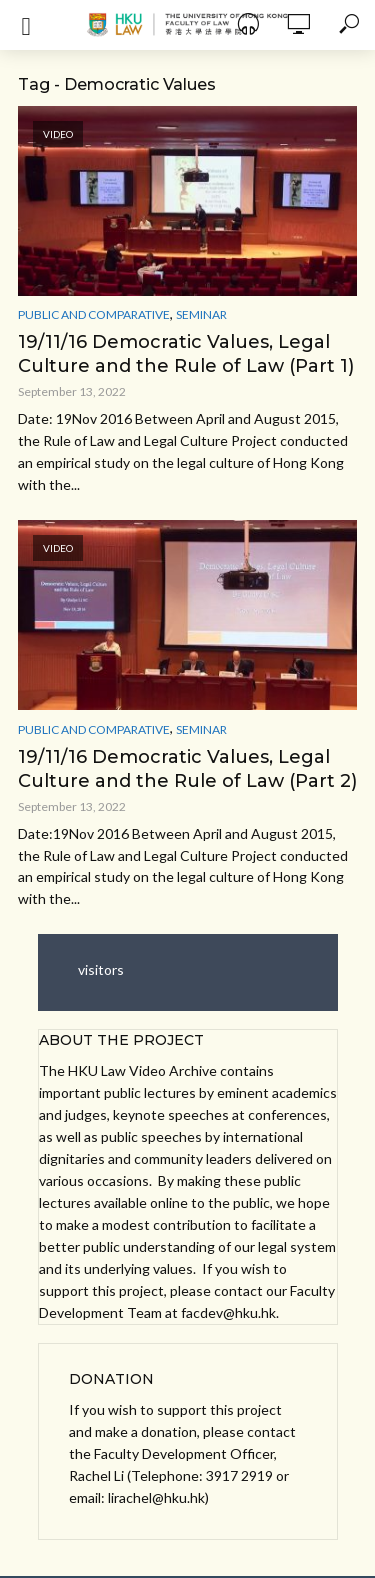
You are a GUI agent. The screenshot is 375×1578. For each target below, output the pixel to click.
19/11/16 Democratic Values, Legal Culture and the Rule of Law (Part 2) (187, 769)
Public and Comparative (94, 314)
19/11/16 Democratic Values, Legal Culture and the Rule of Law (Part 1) (186, 354)
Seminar (201, 314)
